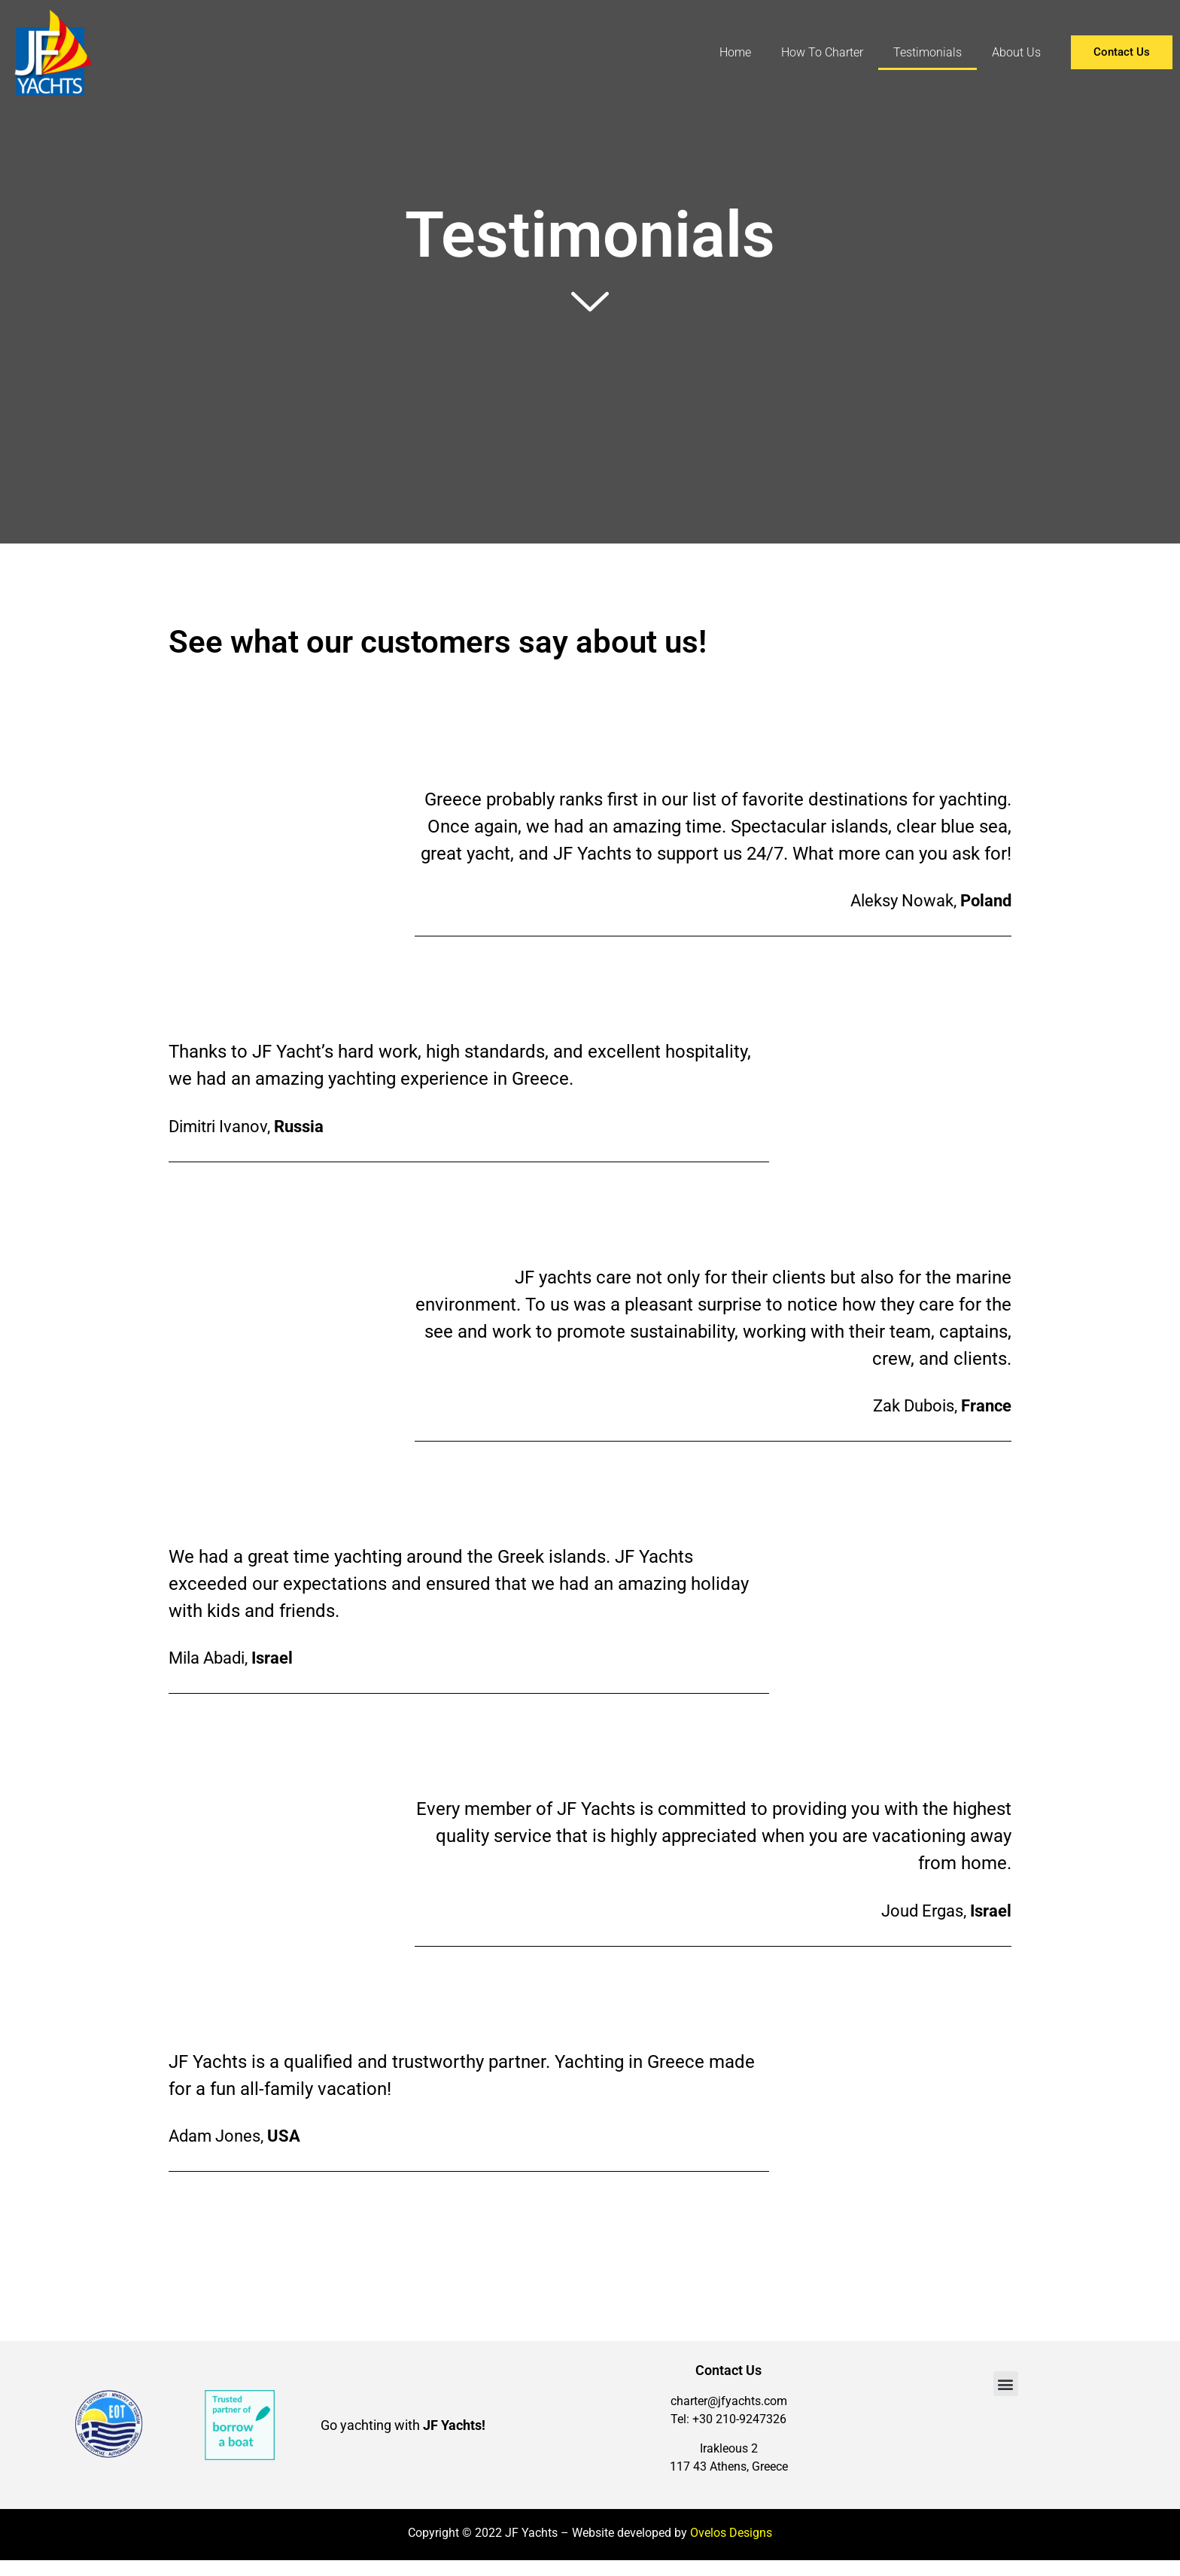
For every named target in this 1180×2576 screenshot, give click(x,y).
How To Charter (822, 52)
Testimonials (927, 52)
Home (735, 52)
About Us (1016, 52)
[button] (1005, 2383)
